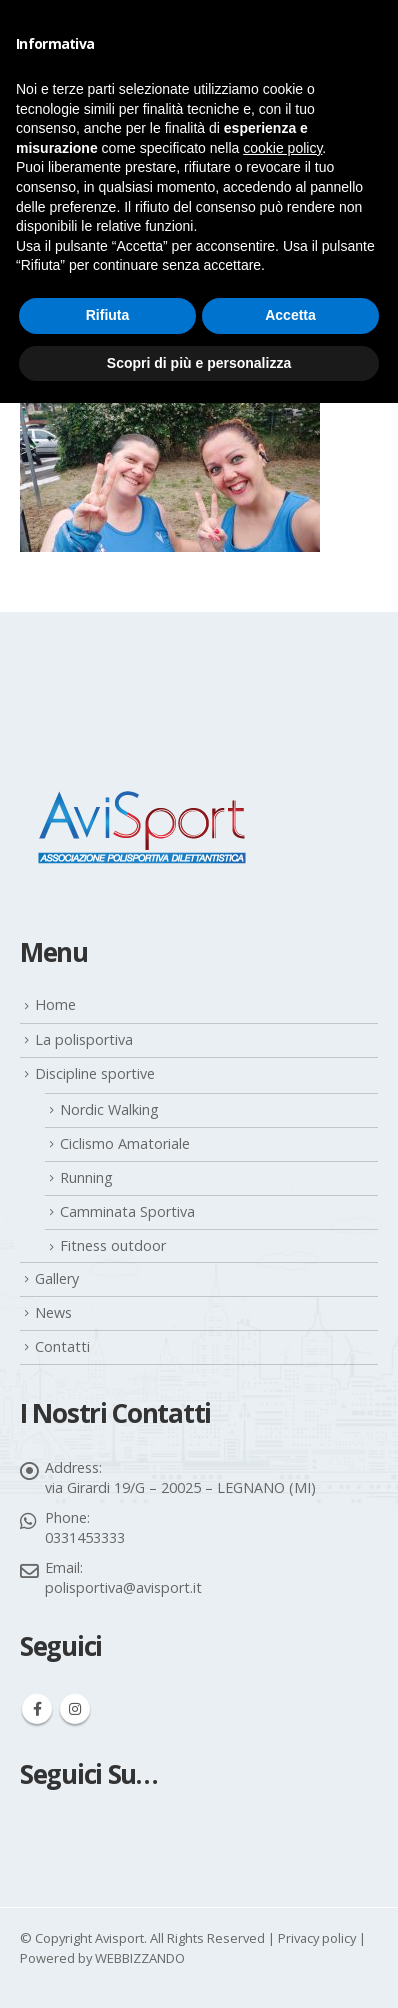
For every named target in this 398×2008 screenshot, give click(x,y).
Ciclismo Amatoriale (125, 1143)
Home (55, 1004)
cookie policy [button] (282, 148)
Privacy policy (317, 1938)
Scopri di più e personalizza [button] (199, 363)
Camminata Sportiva (127, 1211)
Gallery (57, 1278)
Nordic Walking (109, 1109)
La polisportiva (84, 1039)
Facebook (37, 1709)
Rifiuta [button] (108, 315)
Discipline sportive (95, 1073)
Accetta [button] (290, 315)
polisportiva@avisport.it (123, 1587)
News (53, 1312)
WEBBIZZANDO (140, 1958)
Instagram (75, 1709)
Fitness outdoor (113, 1245)
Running (86, 1177)
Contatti (62, 1346)
